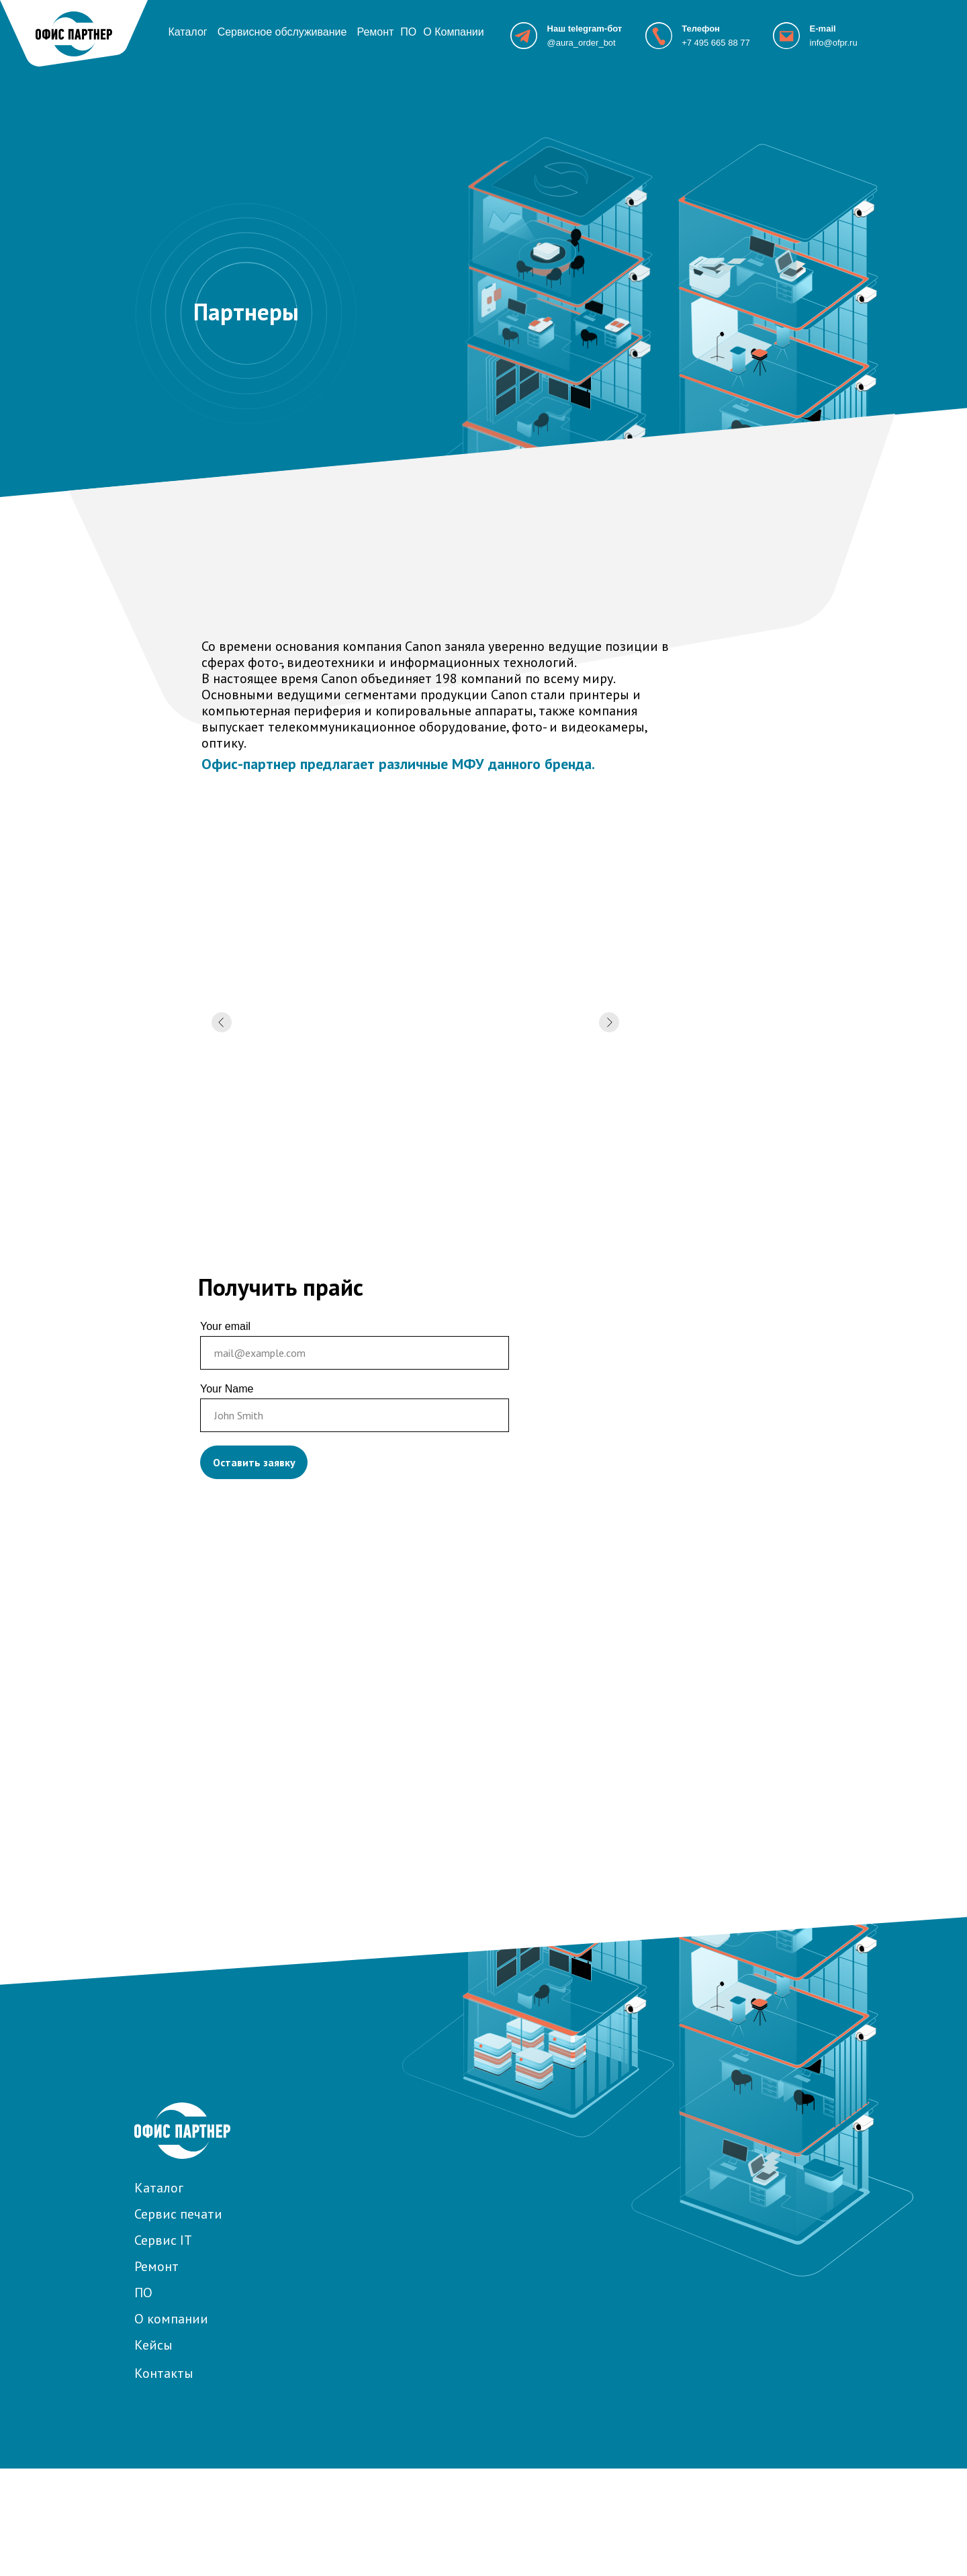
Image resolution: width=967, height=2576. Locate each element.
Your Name (226, 1388)
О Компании (453, 32)
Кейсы (153, 2345)
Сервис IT (163, 2240)
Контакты (163, 2373)
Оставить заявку (254, 1462)
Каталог (187, 32)
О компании (171, 2318)
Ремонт (375, 32)
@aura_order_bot (581, 43)
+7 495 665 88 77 (716, 43)
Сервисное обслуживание (282, 32)
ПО (408, 32)
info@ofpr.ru (834, 43)
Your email (225, 1326)
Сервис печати (178, 2214)
